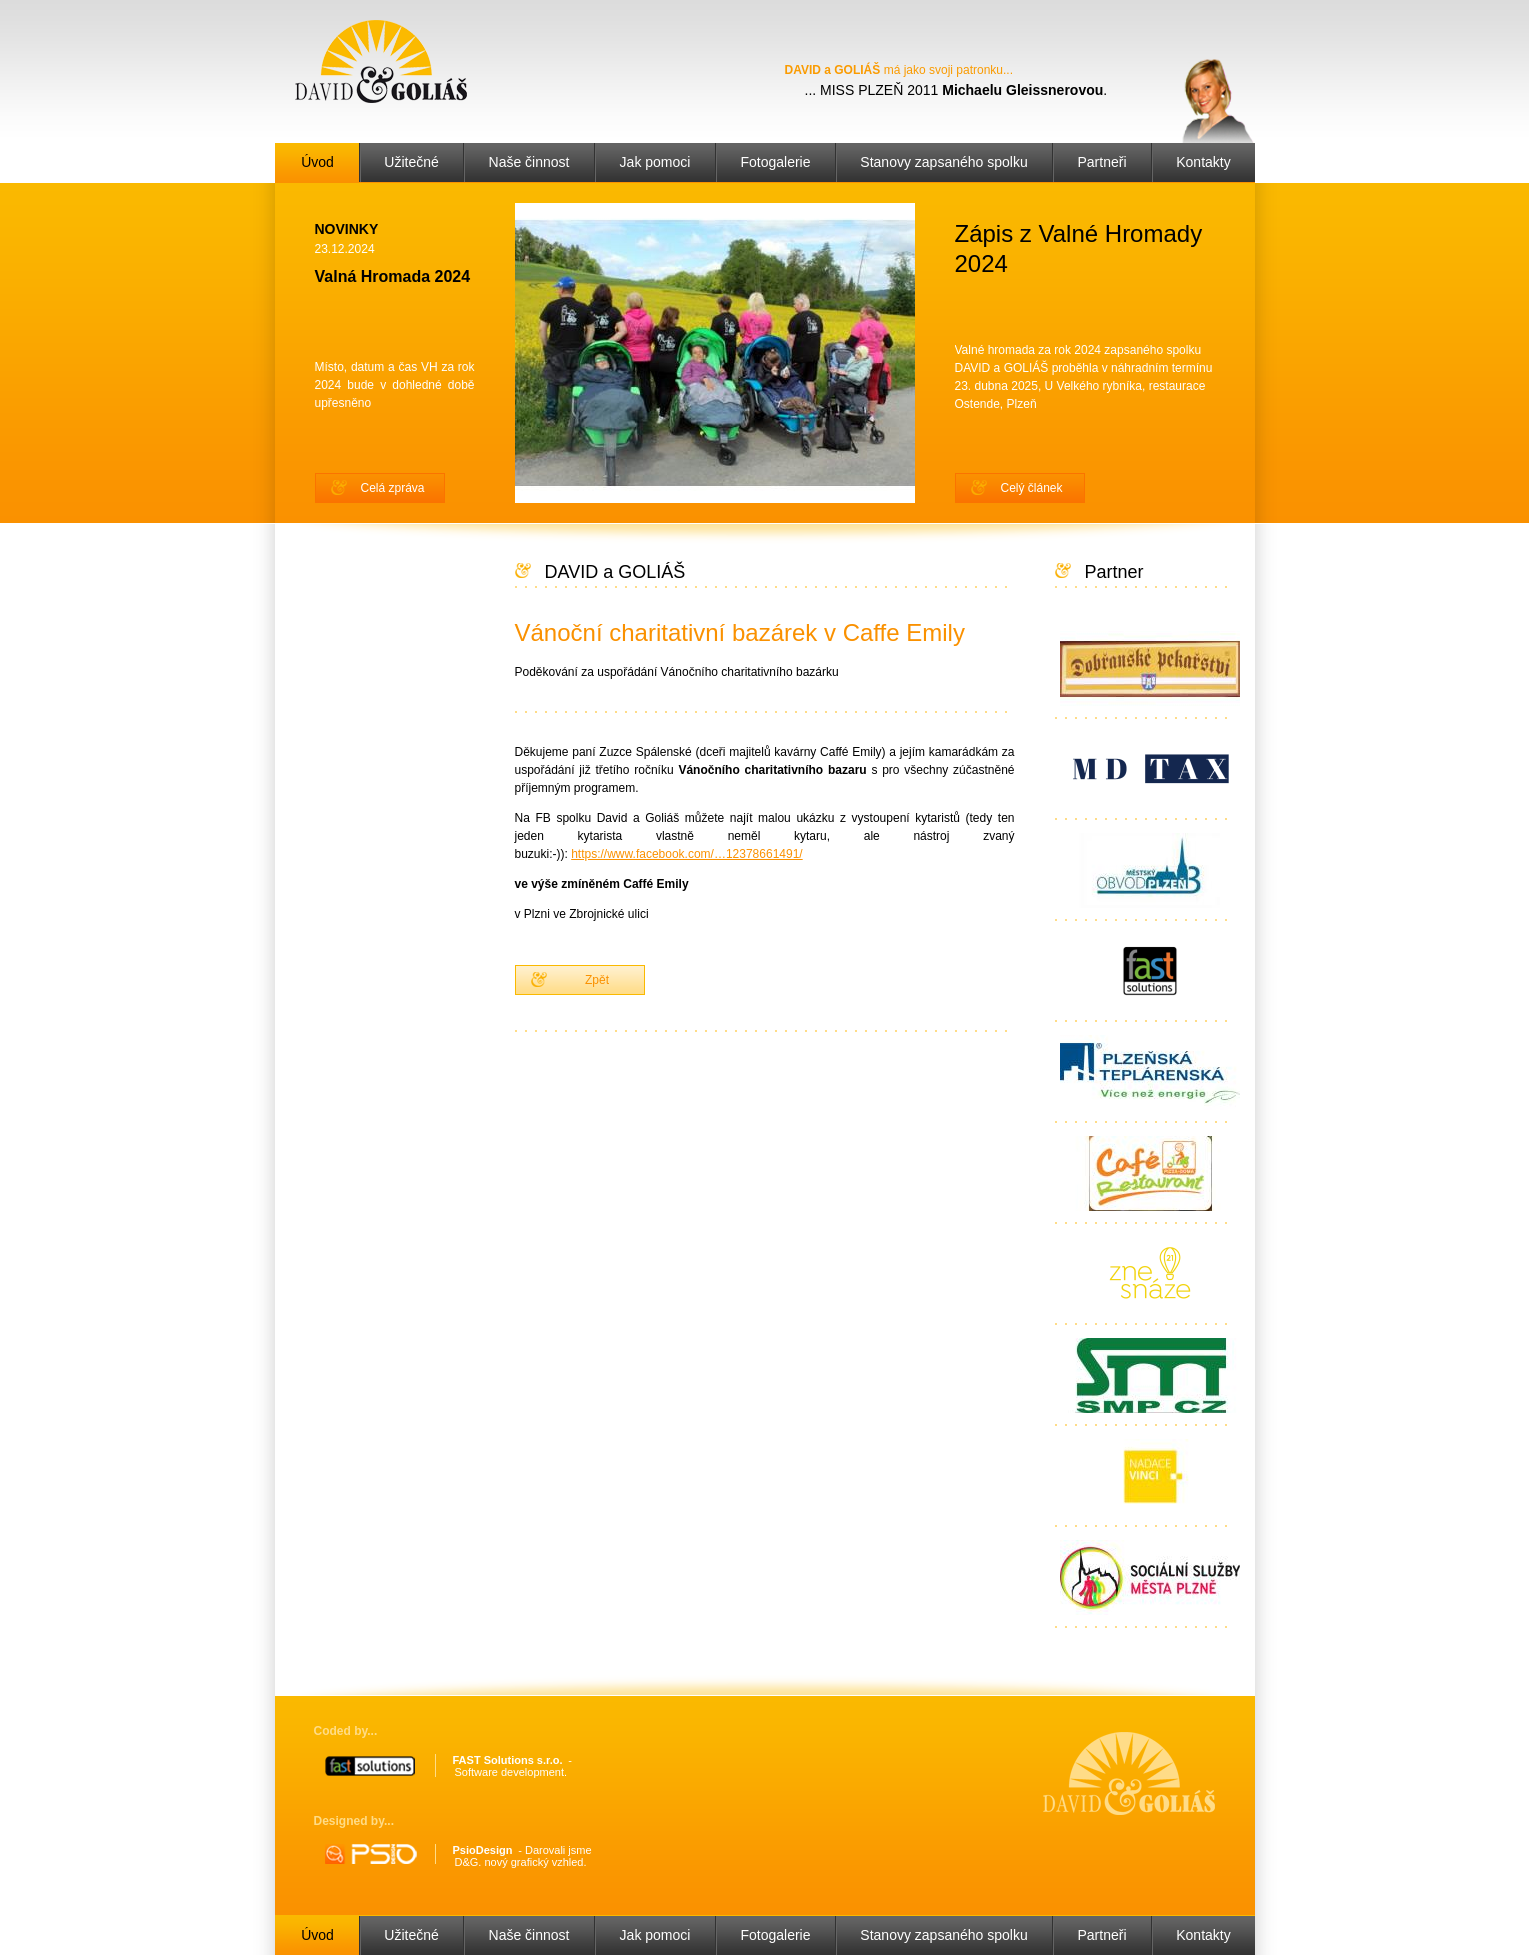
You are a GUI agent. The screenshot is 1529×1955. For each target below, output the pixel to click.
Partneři (1101, 162)
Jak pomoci (655, 162)
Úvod (317, 162)
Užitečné (411, 162)
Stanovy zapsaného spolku (943, 162)
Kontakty (1203, 162)
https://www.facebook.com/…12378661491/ (686, 854)
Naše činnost (529, 162)
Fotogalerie (775, 162)
